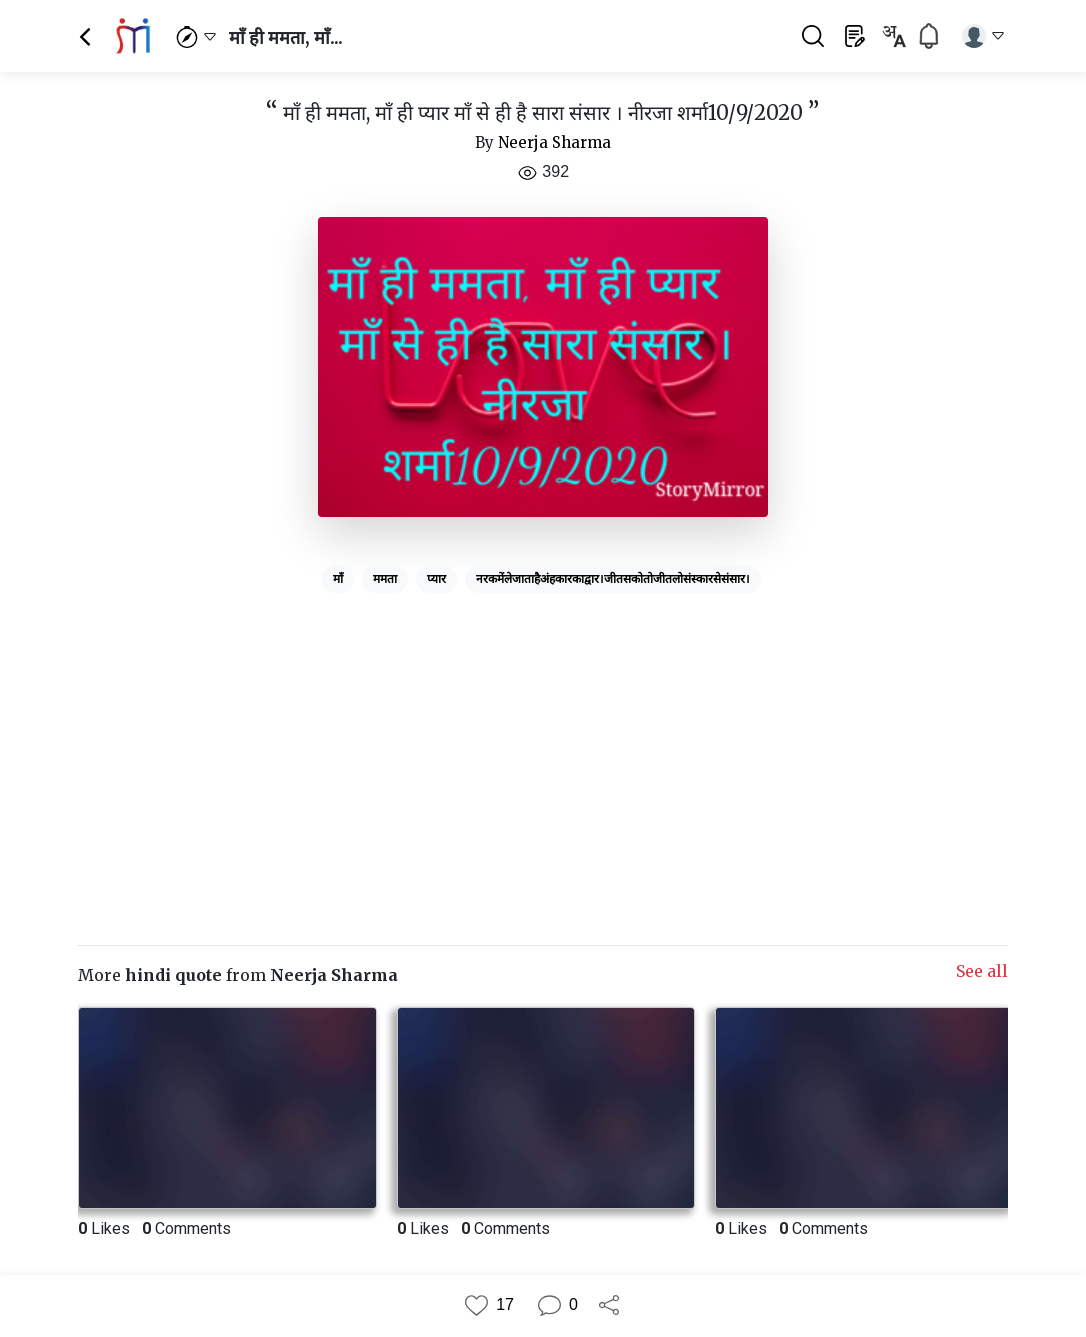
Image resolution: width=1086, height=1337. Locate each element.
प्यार (436, 579)
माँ (338, 579)
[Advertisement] (543, 741)
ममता (385, 579)
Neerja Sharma (554, 142)
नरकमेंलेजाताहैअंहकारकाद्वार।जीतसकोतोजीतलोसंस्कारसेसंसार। (613, 579)
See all (982, 971)
